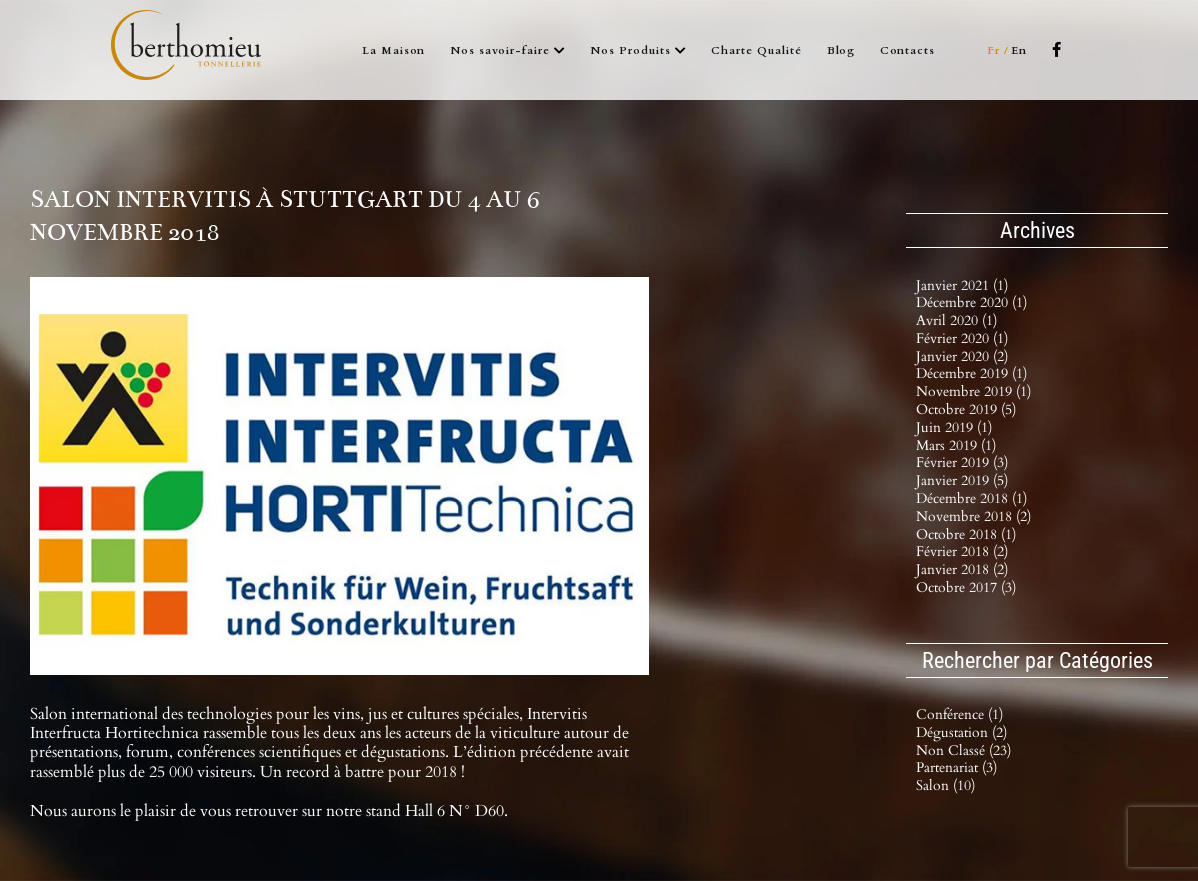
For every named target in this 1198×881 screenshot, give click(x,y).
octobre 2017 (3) (966, 587)
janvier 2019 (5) (962, 480)
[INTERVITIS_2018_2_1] (339, 476)
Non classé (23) (963, 751)
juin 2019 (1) (954, 427)
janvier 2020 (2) (962, 356)
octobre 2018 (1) (966, 534)
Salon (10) (945, 786)
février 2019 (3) (962, 462)
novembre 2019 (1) (973, 391)
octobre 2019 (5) (966, 409)
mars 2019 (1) (956, 445)
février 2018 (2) (962, 551)
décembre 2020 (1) (971, 302)
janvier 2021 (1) (962, 285)
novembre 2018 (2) (973, 516)
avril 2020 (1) (956, 320)
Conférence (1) (959, 715)
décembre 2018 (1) (971, 498)
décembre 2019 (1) (971, 373)
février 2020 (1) (962, 338)
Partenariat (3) (956, 768)
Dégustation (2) (961, 733)
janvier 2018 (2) (962, 569)
